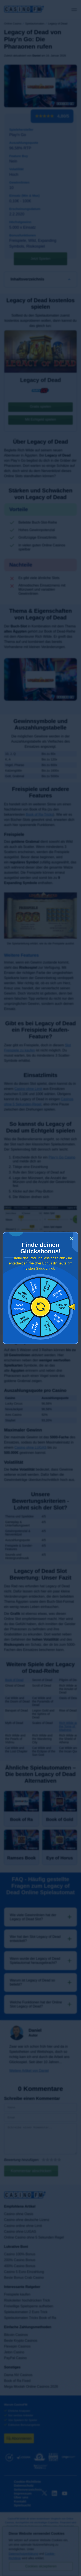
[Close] (71, 1238)
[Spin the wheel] (40, 1306)
